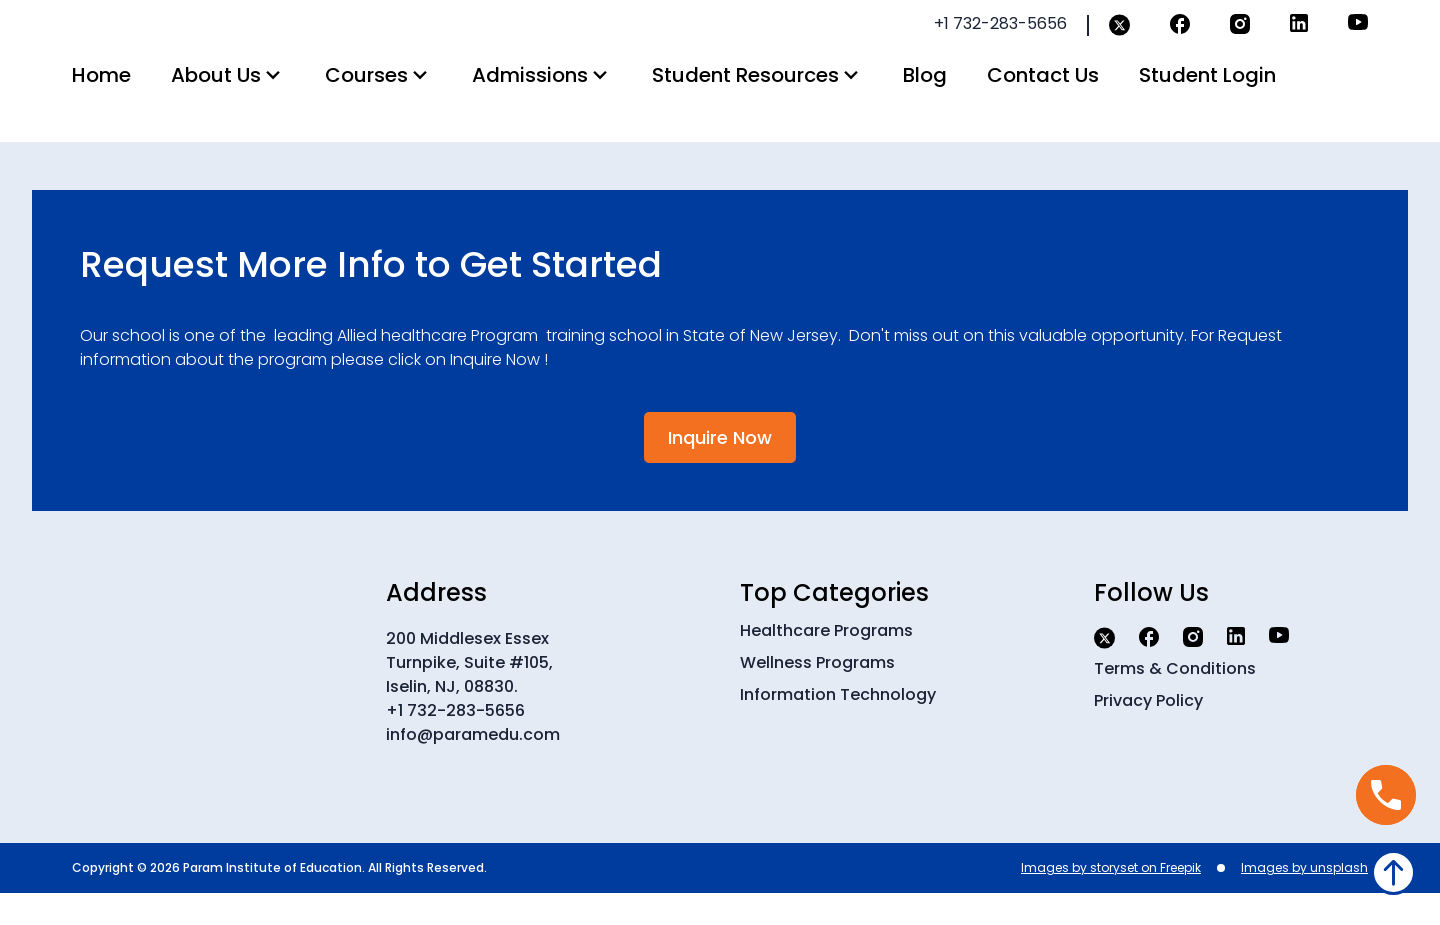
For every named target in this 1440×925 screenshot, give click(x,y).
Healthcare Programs (826, 662)
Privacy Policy (1148, 732)
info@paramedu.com (473, 766)
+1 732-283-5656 (455, 742)
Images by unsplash (1304, 899)
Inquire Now (720, 469)
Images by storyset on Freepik (1111, 899)
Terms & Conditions (1175, 700)
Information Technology (838, 726)
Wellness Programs (817, 694)
